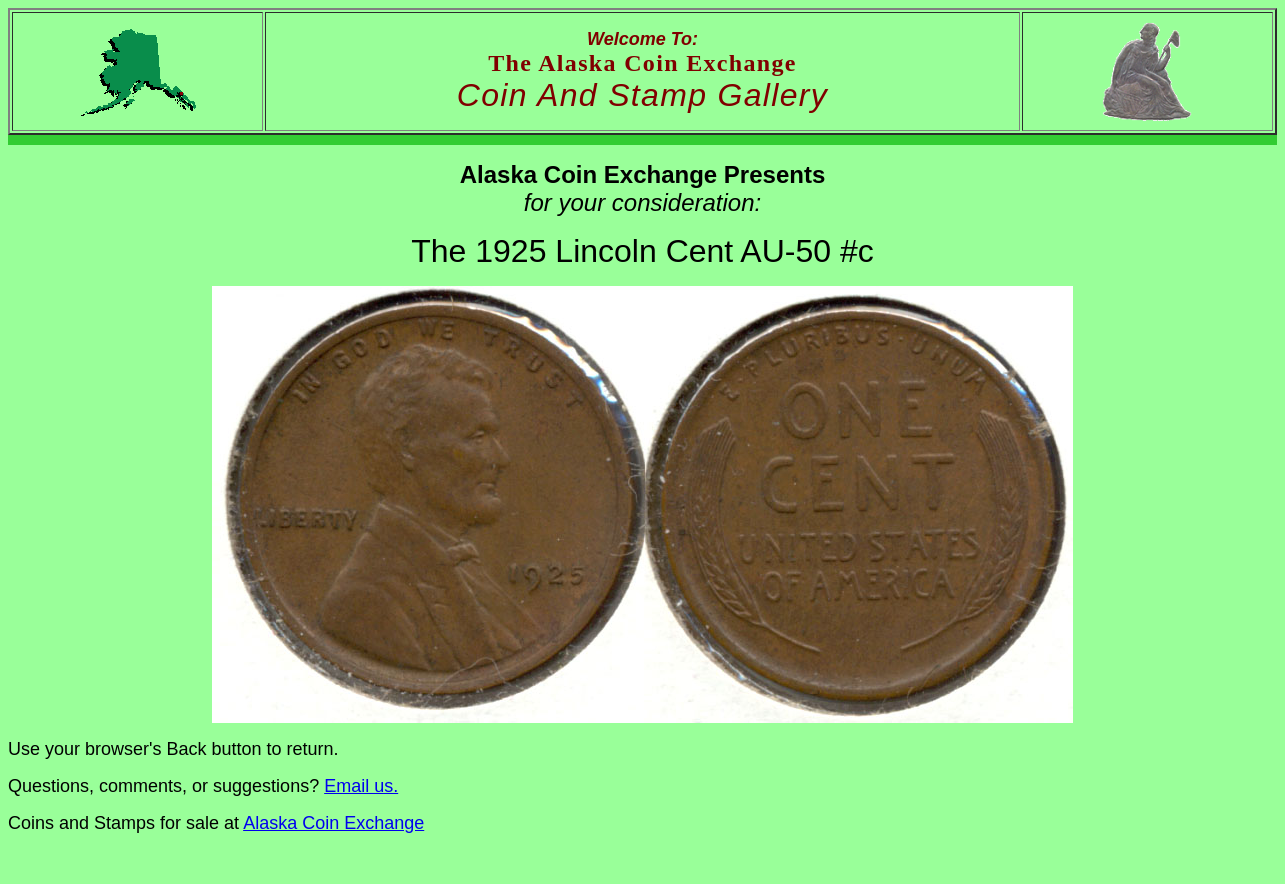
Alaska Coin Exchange (333, 823)
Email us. (361, 786)
